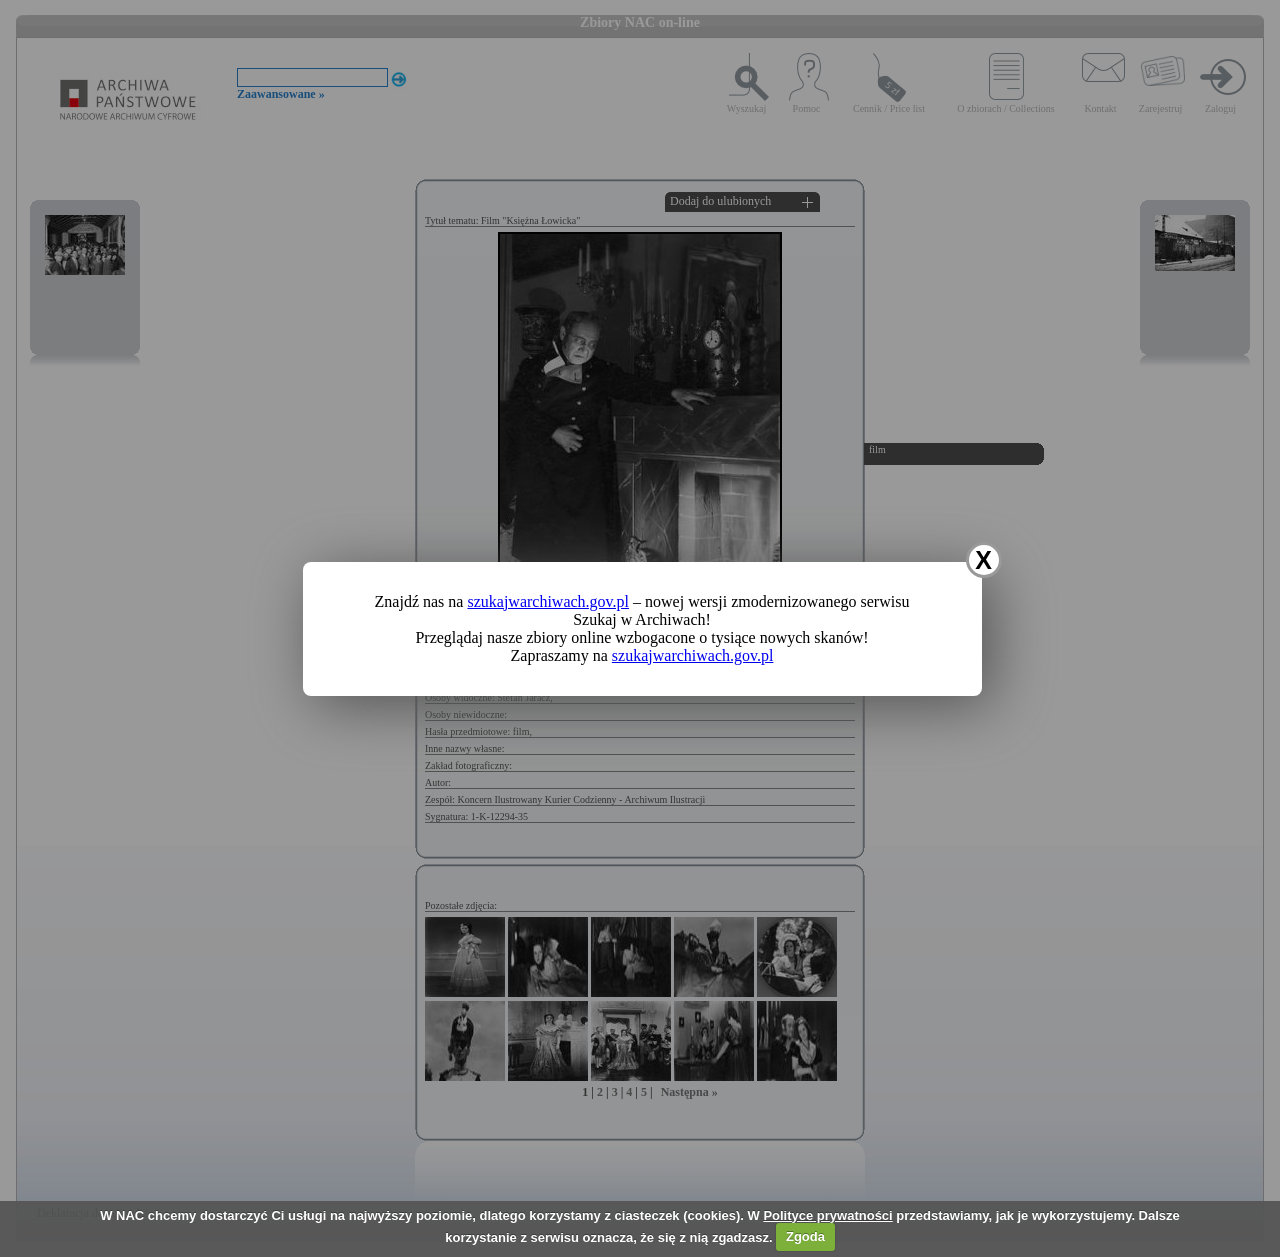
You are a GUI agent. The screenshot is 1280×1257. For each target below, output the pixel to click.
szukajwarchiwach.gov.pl (548, 601)
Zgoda (805, 1236)
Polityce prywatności (827, 1215)
